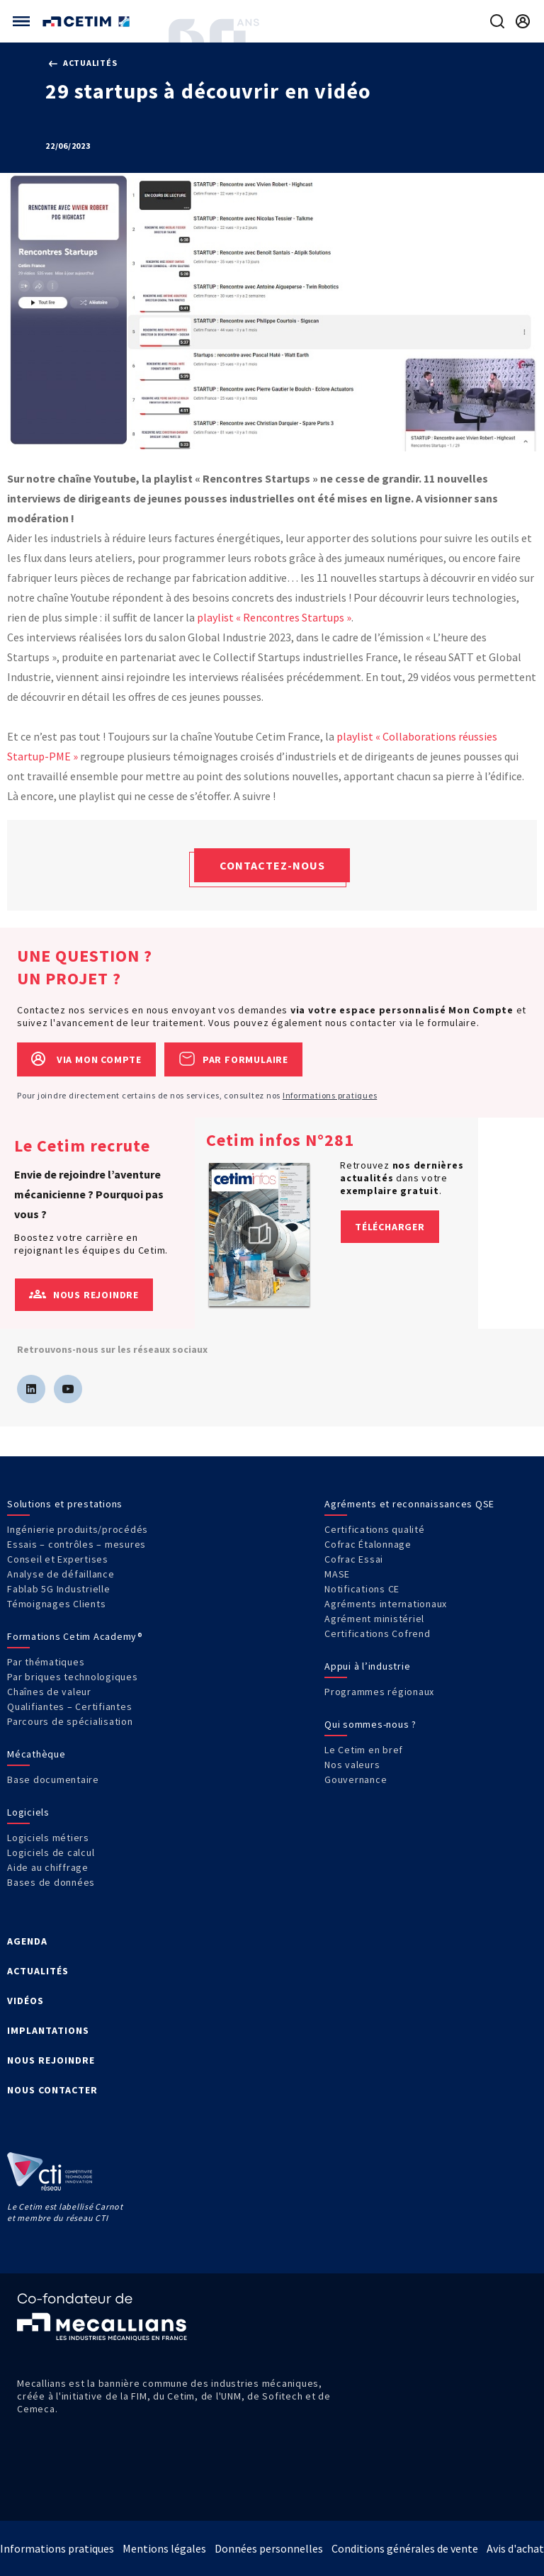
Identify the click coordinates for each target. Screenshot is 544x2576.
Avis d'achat (515, 2548)
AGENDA (27, 1941)
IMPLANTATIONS (48, 2030)
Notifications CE (362, 1588)
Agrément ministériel (374, 1618)
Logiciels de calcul (50, 1852)
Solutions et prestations (65, 1503)
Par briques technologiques (72, 1676)
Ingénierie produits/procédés (77, 1529)
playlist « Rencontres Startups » (274, 617)
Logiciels (28, 1812)
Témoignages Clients (56, 1603)
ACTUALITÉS (38, 1970)
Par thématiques (45, 1661)
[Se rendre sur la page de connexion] (523, 21)
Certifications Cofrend (377, 1633)
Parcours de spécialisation (70, 1721)
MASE (337, 1574)
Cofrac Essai (353, 1559)
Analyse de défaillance (61, 1574)
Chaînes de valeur (49, 1691)
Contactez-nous (272, 865)
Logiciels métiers (48, 1837)
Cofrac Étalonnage (368, 1544)
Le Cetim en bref (363, 1749)
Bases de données (51, 1882)
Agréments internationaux (385, 1603)
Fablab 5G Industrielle (58, 1588)
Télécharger (390, 1226)
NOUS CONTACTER (52, 2089)
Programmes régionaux (379, 1691)
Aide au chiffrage (48, 1867)
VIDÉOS (25, 2000)
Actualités (83, 62)
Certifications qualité (374, 1529)
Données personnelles (269, 2548)
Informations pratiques (330, 1095)
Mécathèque (36, 1754)
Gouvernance (355, 1779)
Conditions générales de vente (405, 2548)
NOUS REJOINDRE (51, 2060)
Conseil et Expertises (57, 1559)
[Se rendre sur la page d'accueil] (87, 21)
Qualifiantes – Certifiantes (69, 1706)
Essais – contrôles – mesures (76, 1544)
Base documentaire (53, 1779)
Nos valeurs (352, 1764)
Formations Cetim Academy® (75, 1636)
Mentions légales (164, 2548)
